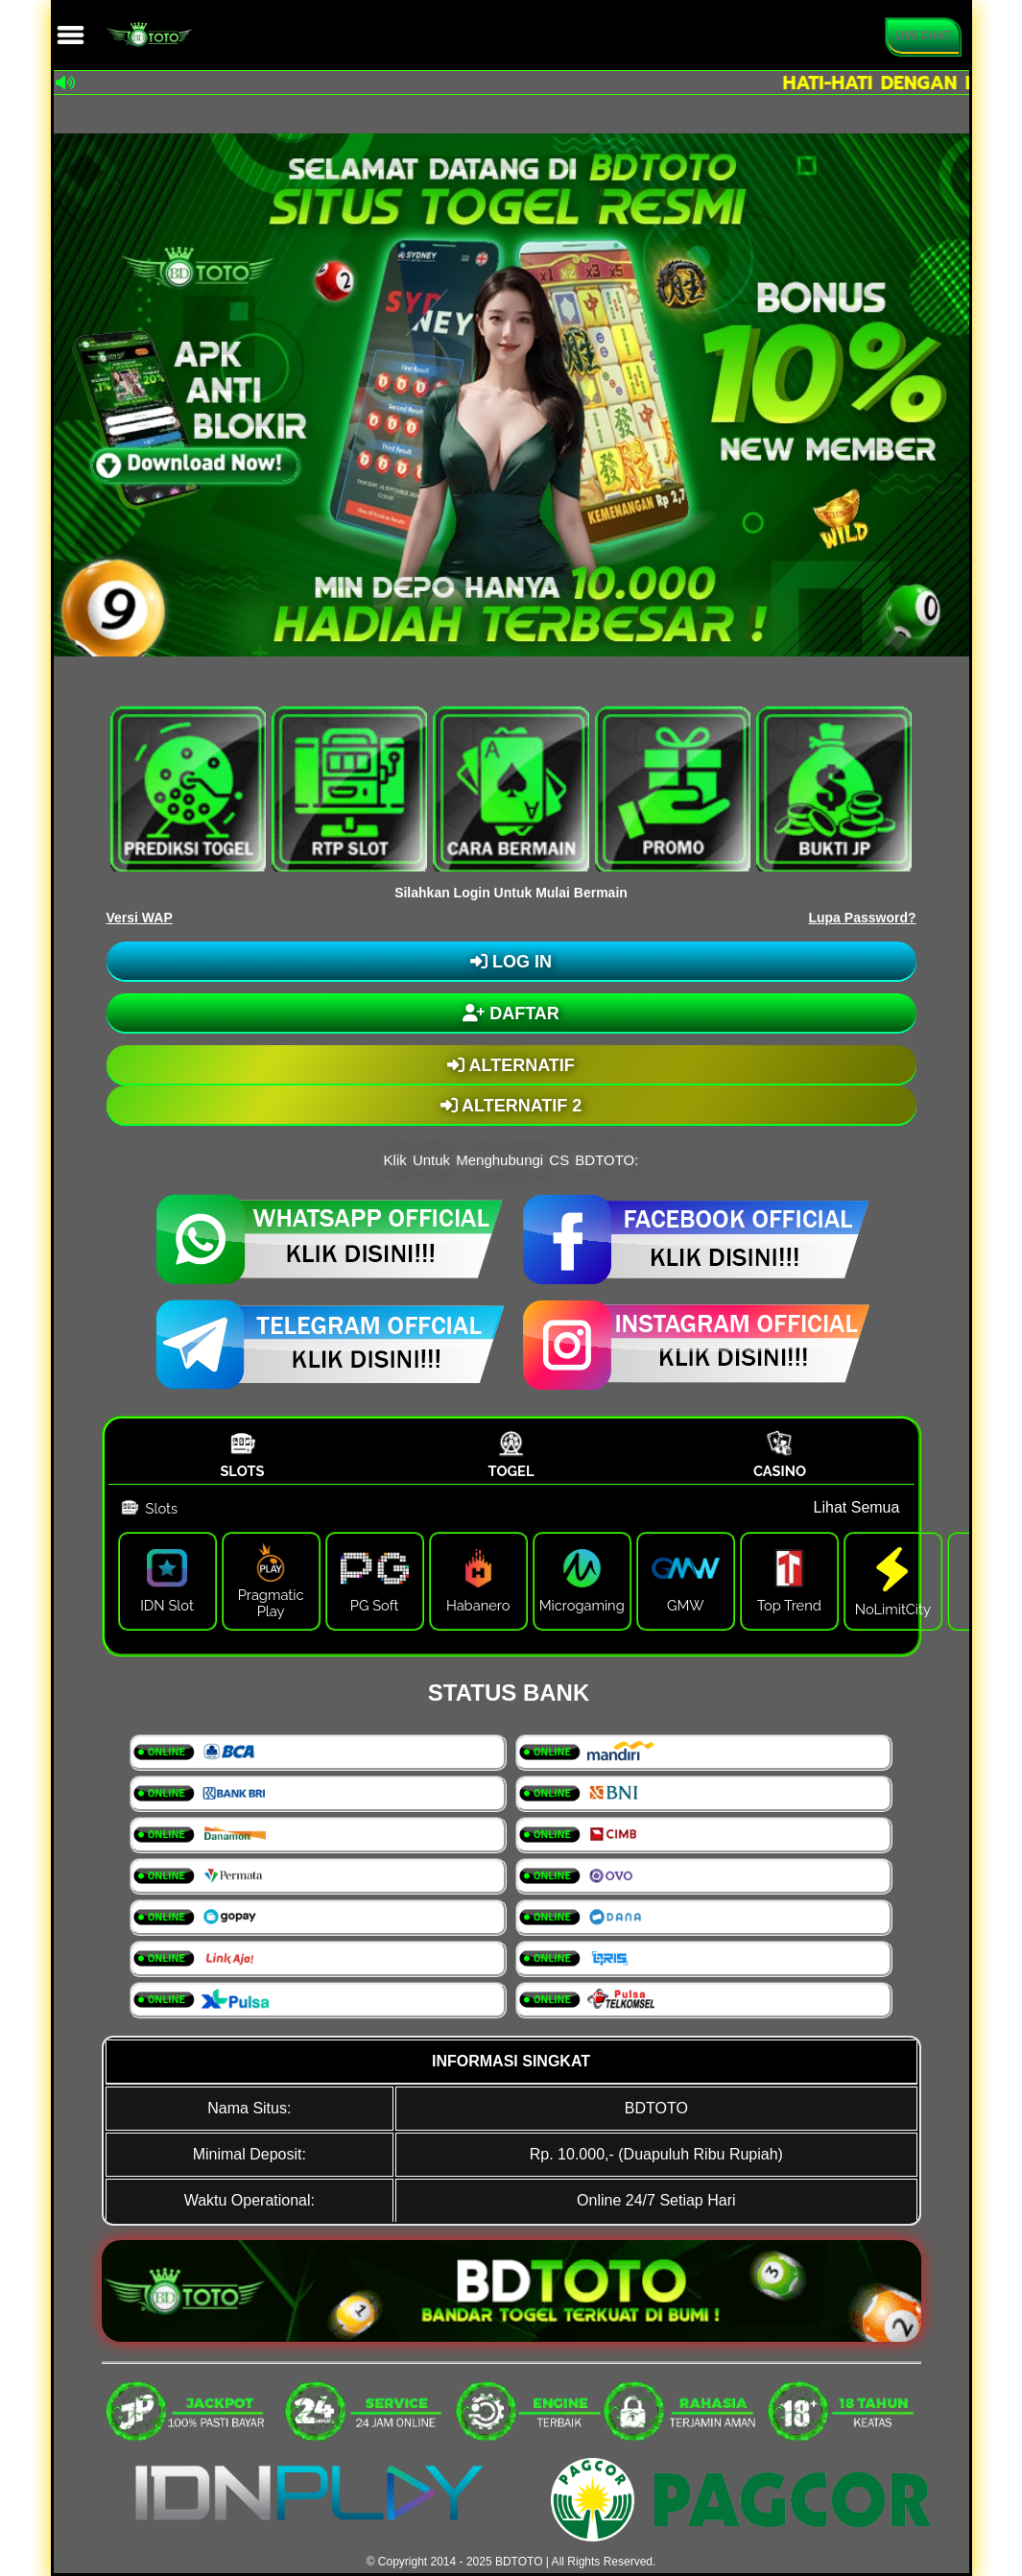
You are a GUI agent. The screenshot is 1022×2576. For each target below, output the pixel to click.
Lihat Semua (857, 1507)
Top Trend (789, 1605)
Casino (779, 1471)
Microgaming (582, 1605)
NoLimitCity (893, 1609)
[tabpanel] (511, 1567)
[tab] (242, 1453)
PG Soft (374, 1605)
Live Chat (922, 35)
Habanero (478, 1605)
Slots (242, 1471)
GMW (685, 1605)
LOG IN (511, 961)
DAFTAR (511, 1013)
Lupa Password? (861, 917)
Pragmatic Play (271, 1602)
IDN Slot (167, 1605)
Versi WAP (140, 917)
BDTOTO (519, 2561)
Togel (511, 1471)
